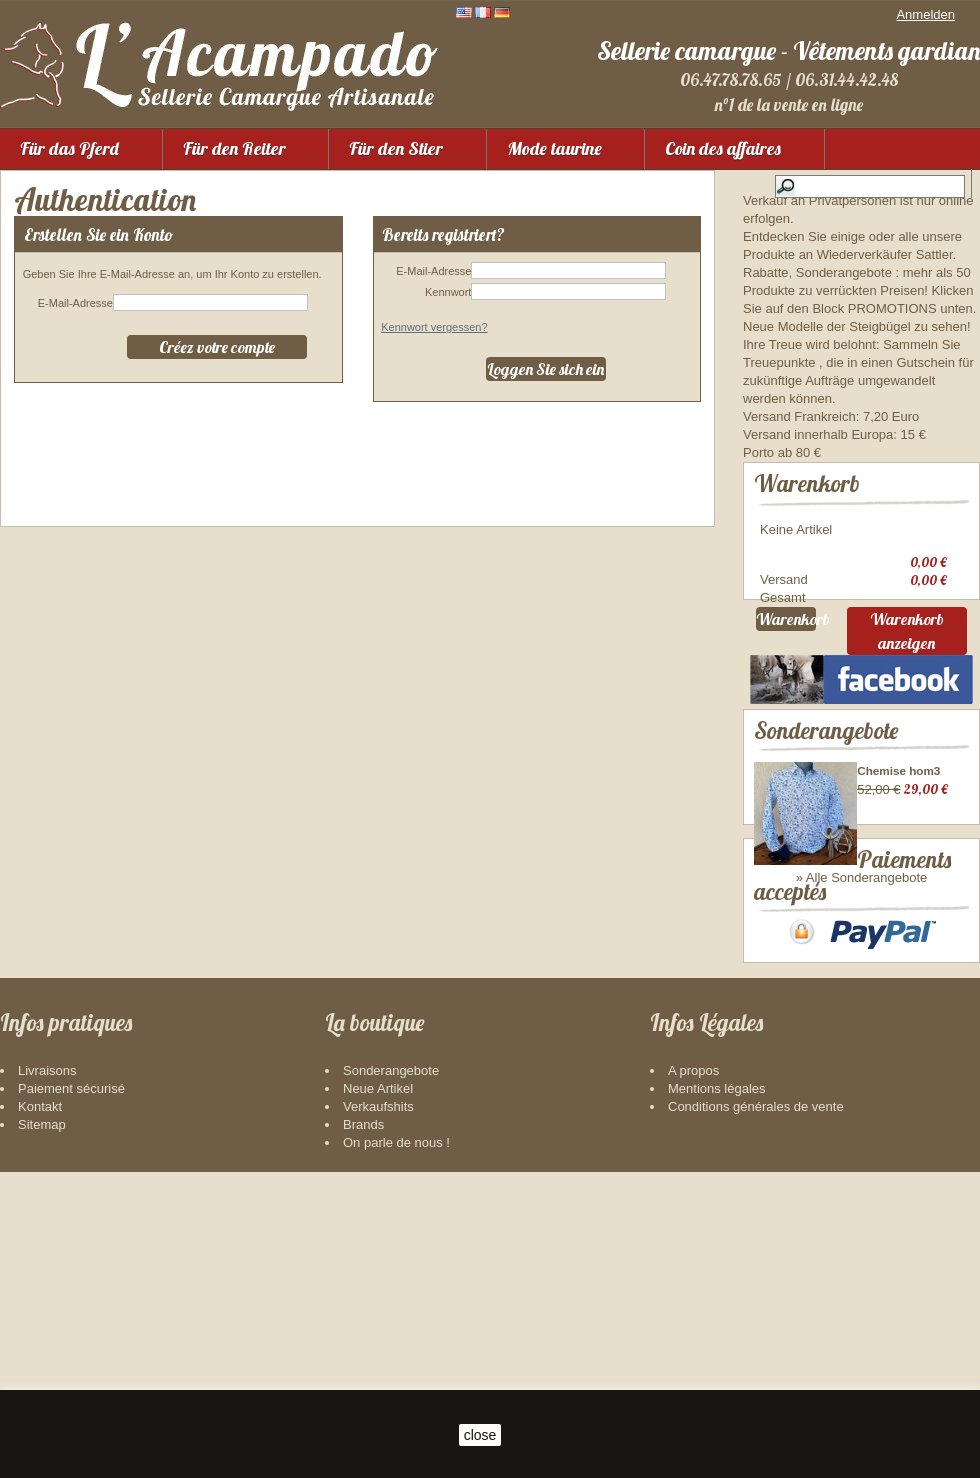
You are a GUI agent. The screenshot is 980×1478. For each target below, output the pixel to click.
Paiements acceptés (839, 939)
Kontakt (40, 1210)
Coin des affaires (723, 148)
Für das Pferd (69, 148)
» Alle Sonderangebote (862, 882)
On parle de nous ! (396, 1246)
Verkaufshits (378, 1210)
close (480, 1435)
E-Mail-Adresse (75, 303)
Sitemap (42, 1228)
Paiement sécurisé (71, 1192)
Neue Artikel (378, 1192)
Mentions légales (717, 1192)
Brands (363, 1228)
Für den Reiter (234, 148)
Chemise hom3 (898, 774)
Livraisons (47, 1174)
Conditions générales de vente (756, 1210)
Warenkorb (807, 483)
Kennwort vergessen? (434, 327)
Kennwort (448, 292)
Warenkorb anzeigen (907, 635)
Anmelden (925, 14)
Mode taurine (554, 148)
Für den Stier (396, 148)
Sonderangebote (826, 734)
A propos (693, 1174)
